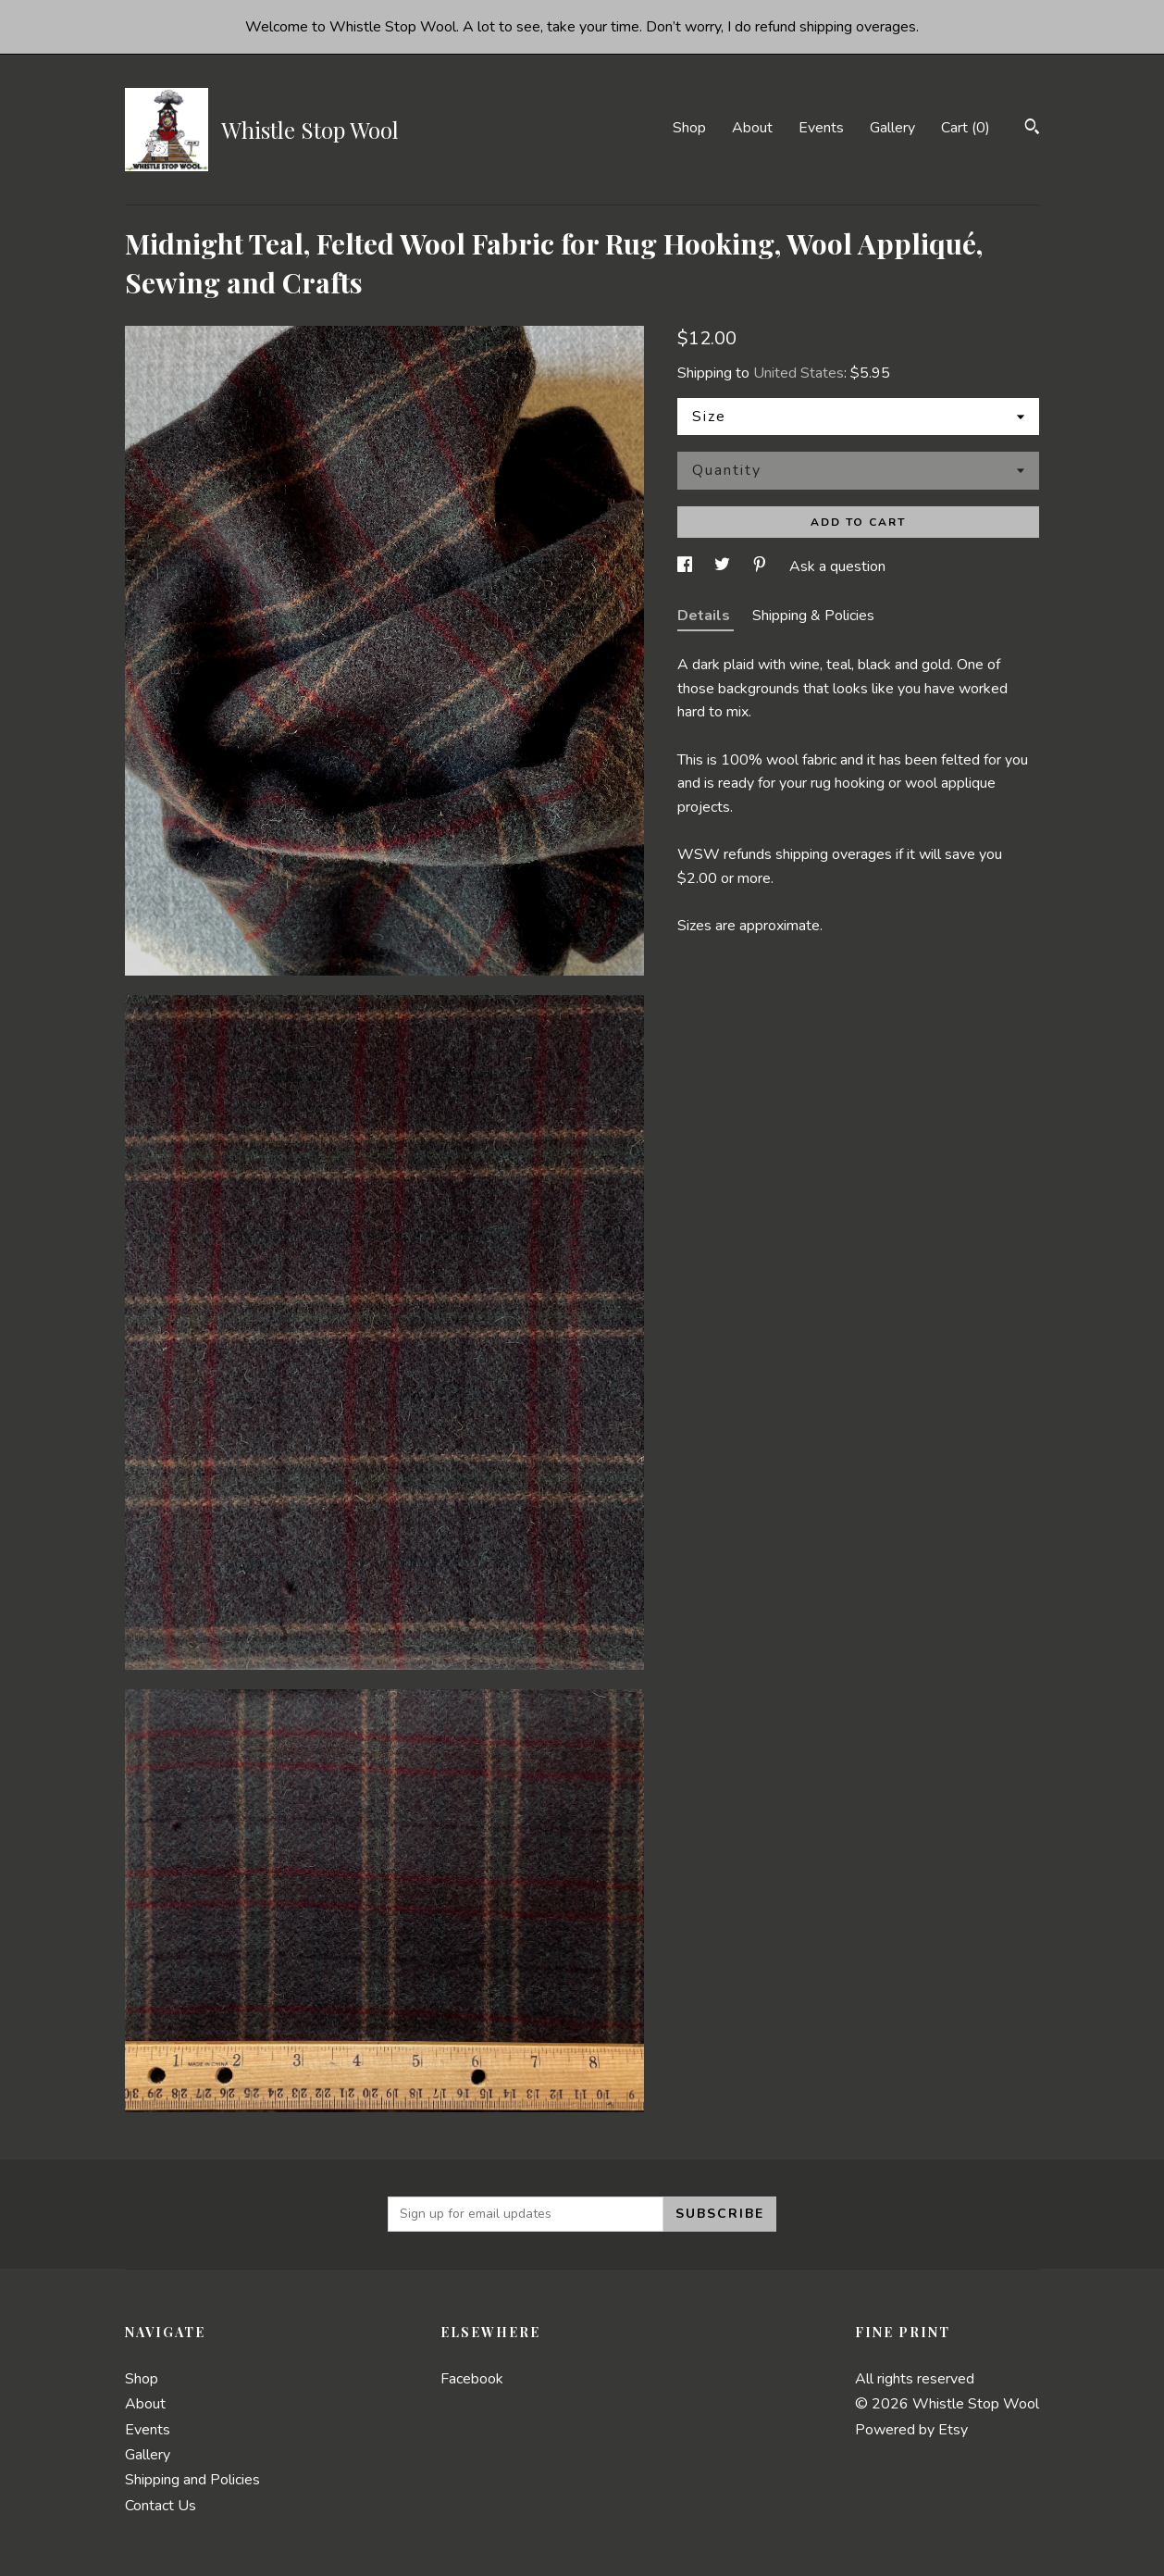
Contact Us (160, 2505)
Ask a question (837, 566)
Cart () (965, 128)
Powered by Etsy (911, 2430)
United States (798, 373)
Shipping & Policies (813, 615)
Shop (689, 128)
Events (821, 128)
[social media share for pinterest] (761, 566)
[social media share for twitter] (724, 566)
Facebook (471, 2379)
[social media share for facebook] (686, 566)
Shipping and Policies (192, 2480)
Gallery (892, 128)
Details (705, 615)
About (752, 128)
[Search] (1032, 129)
